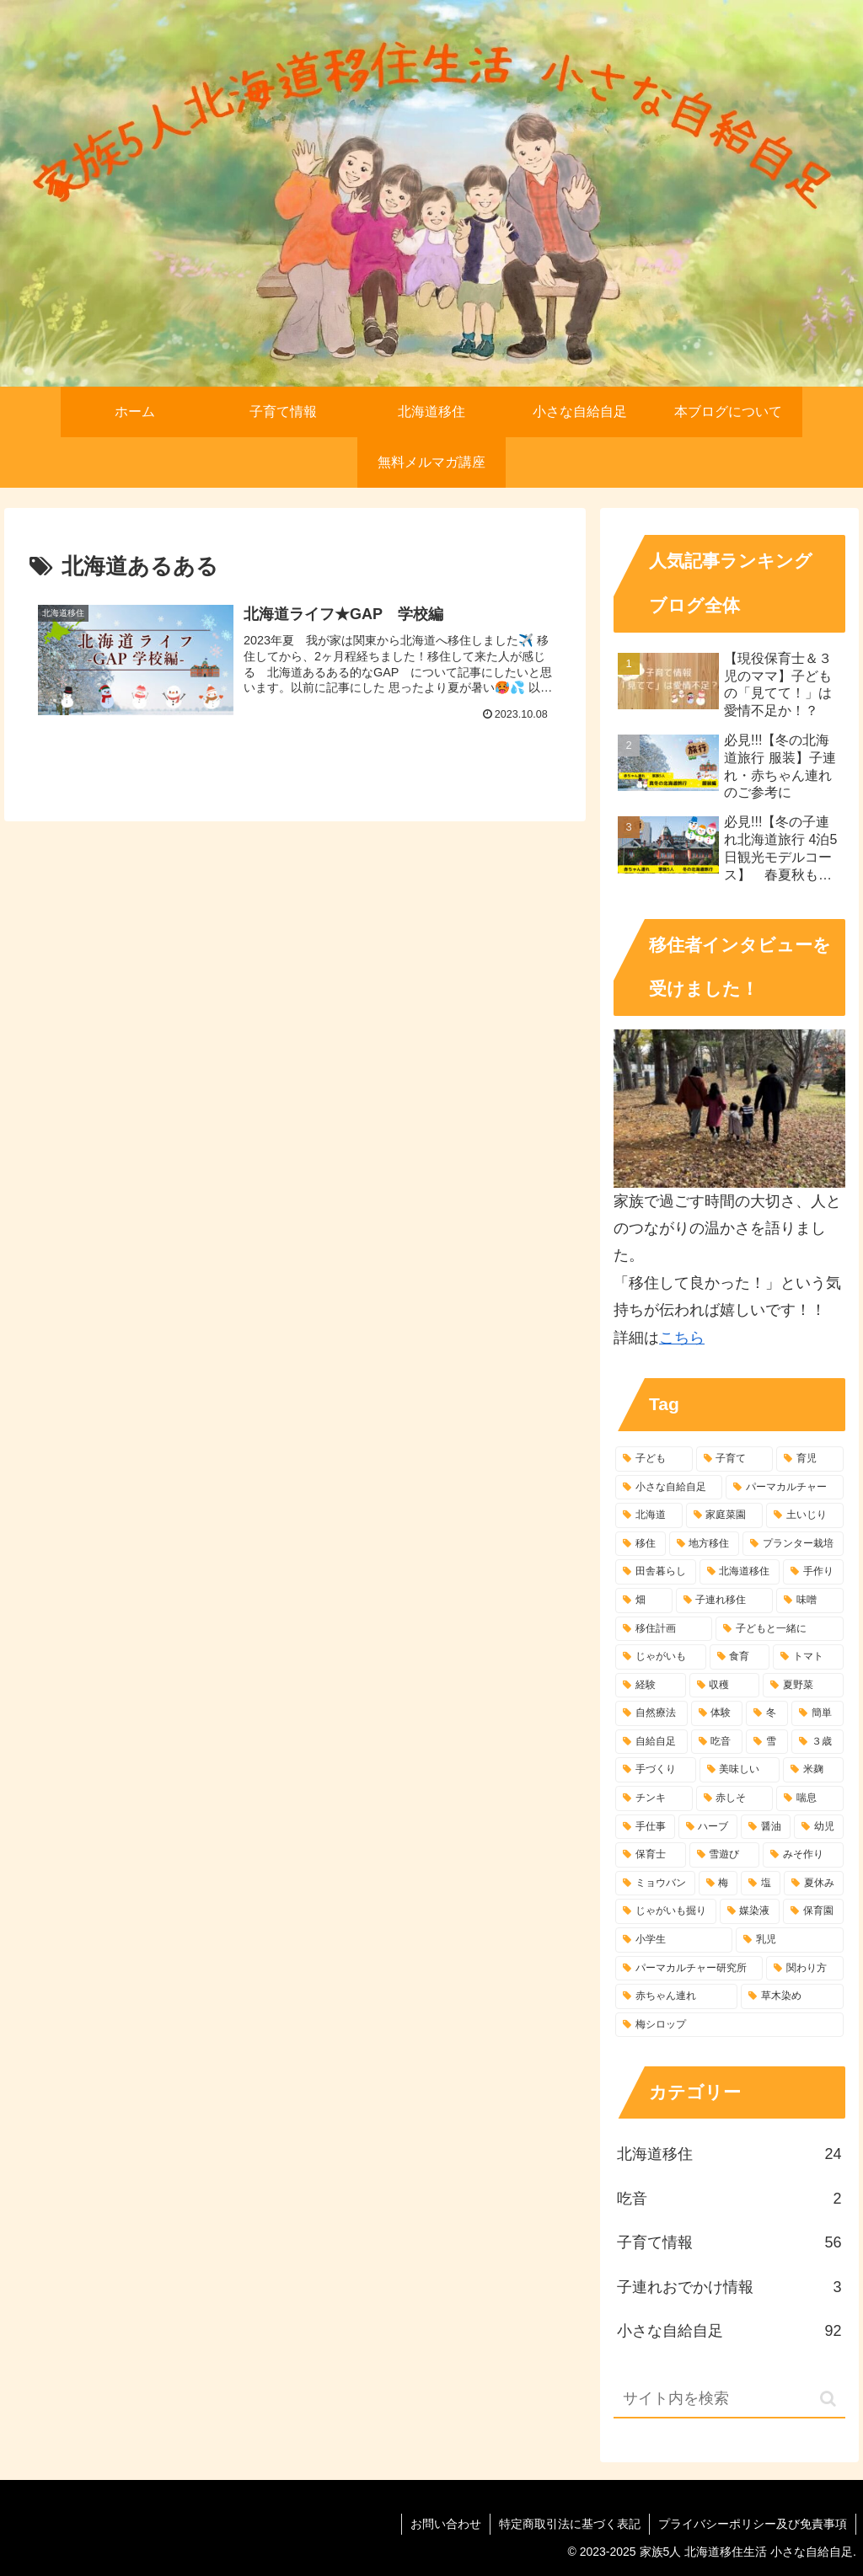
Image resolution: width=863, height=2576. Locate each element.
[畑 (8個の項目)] (643, 1600)
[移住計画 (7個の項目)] (663, 1629)
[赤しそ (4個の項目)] (734, 1798)
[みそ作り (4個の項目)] (803, 1855)
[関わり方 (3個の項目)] (804, 1968)
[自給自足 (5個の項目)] (651, 1742)
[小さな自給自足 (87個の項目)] (668, 1487)
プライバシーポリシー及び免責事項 (752, 2524)
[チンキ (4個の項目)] (653, 1798)
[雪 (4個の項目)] (767, 1742)
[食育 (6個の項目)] (739, 1657)
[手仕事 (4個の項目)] (645, 1827)
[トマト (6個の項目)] (808, 1657)
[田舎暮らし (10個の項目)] (655, 1572)
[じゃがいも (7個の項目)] (660, 1657)
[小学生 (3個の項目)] (673, 1940)
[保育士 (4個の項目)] (650, 1855)
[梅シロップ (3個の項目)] (729, 2025)
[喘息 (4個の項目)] (809, 1798)
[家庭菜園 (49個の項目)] (724, 1515)
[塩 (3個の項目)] (760, 1883)
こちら (682, 1337)
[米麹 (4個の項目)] (813, 1769)
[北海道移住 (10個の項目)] (740, 1572)
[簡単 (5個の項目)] (817, 1713)
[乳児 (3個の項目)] (789, 1940)
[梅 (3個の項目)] (718, 1883)
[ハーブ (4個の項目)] (708, 1827)
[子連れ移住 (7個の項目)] (724, 1600)
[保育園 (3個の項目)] (813, 1911)
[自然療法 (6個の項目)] (651, 1713)
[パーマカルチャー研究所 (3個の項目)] (689, 1968)
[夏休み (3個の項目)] (814, 1883)
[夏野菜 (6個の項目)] (803, 1685)
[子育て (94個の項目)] (734, 1459)
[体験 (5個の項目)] (717, 1713)
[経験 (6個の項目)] (650, 1685)
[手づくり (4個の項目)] (655, 1769)
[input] (729, 2399)
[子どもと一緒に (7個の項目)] (779, 1629)
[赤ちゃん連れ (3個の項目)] (676, 1996)
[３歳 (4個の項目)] (817, 1742)
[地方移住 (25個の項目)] (704, 1544)
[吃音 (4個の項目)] (717, 1742)
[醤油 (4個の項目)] (766, 1827)
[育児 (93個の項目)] (809, 1459)
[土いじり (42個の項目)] (804, 1515)
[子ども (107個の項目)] (653, 1459)
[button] (828, 2398)
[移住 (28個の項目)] (640, 1544)
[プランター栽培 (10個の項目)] (792, 1544)
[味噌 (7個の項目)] (809, 1600)
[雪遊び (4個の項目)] (724, 1855)
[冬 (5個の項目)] (767, 1713)
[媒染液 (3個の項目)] (750, 1911)
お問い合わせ (445, 2524)
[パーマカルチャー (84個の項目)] (784, 1487)
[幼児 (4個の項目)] (819, 1827)
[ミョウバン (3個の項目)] (655, 1883)
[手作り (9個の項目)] (813, 1572)
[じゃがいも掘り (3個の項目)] (665, 1911)
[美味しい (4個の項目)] (740, 1769)
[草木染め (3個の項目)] (792, 1996)
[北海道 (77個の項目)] (648, 1515)
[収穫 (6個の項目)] (724, 1685)
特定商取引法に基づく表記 (570, 2524)
